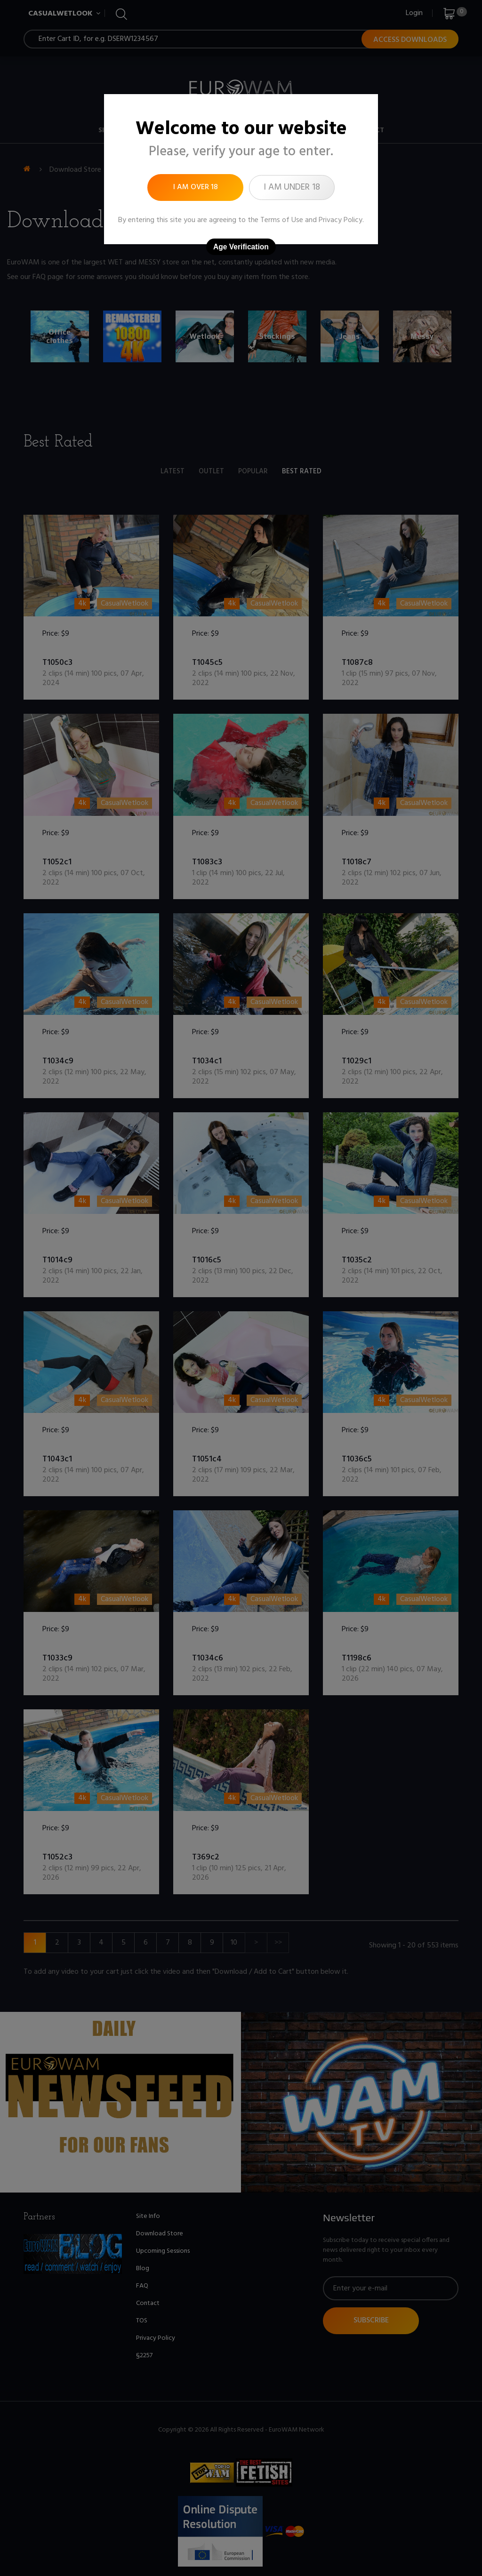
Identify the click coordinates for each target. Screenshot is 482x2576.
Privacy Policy (340, 220)
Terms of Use (281, 220)
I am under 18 (292, 187)
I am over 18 (195, 187)
